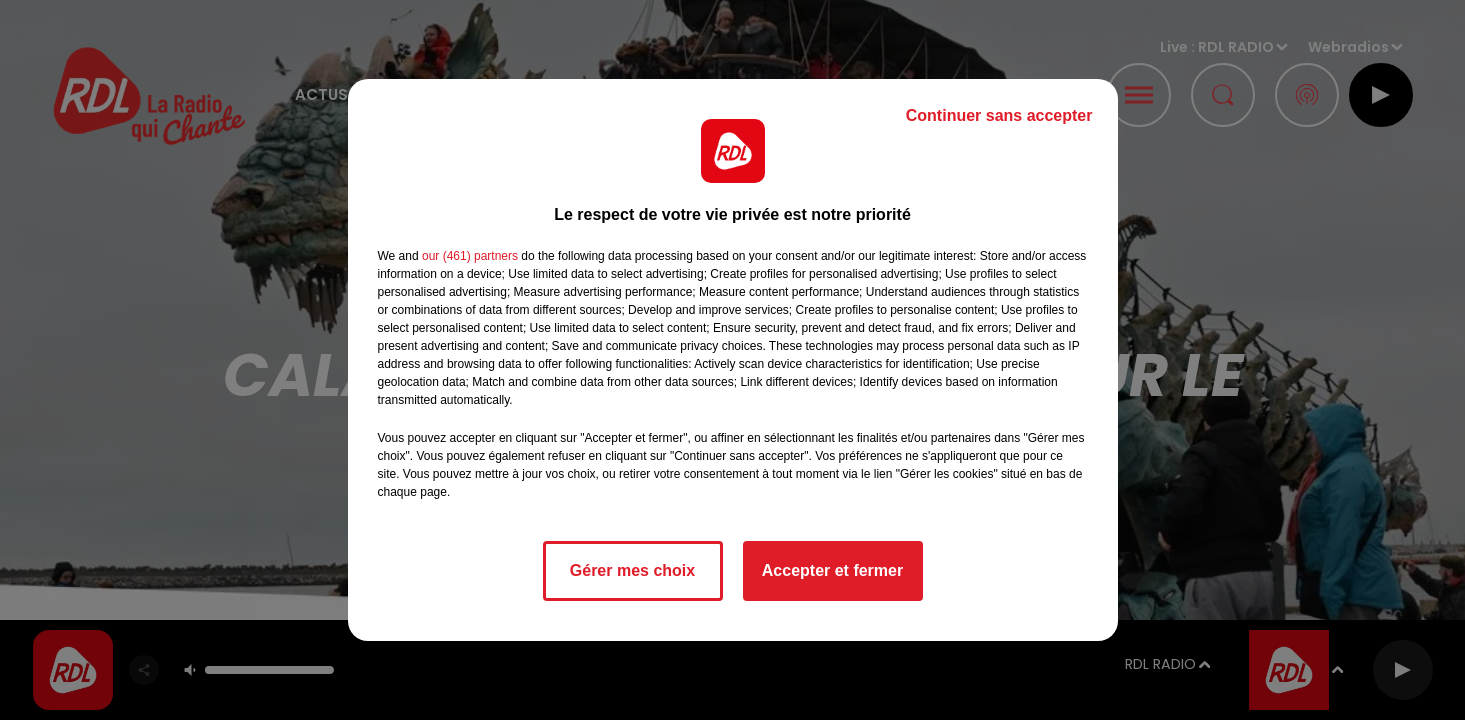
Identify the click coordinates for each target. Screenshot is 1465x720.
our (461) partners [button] (470, 256)
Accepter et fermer (832, 570)
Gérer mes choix (632, 570)
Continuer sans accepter (999, 115)
